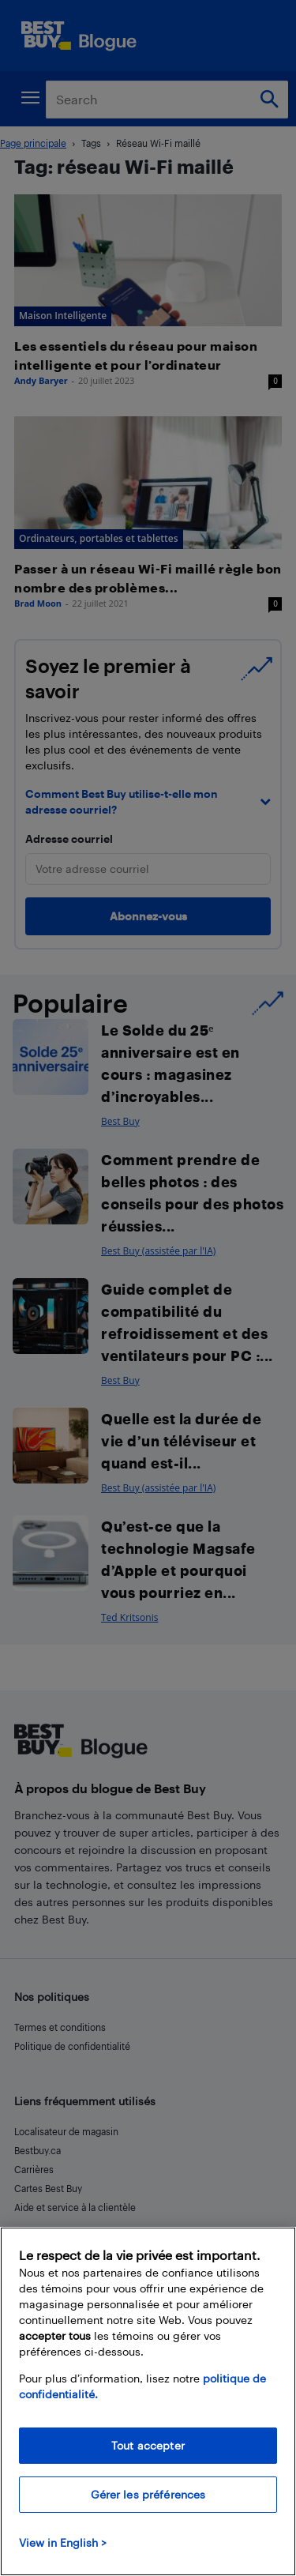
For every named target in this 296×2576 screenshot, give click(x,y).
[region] (148, 2401)
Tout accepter (148, 2445)
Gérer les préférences (148, 2494)
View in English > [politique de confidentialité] (63, 2542)
